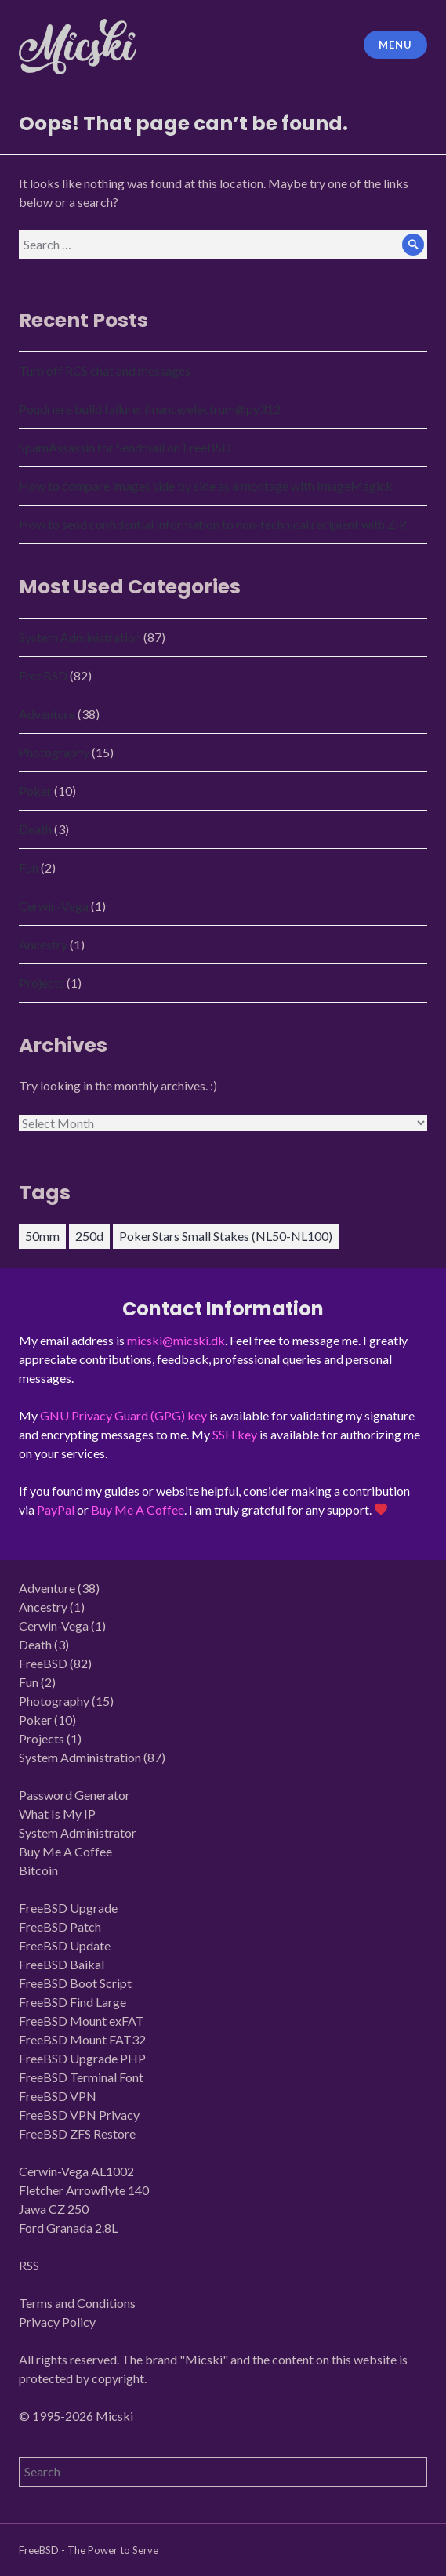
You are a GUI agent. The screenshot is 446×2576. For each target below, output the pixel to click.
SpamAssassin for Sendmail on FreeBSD (125, 447)
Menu (395, 44)
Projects (41, 982)
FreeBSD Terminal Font (81, 2077)
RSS (29, 2265)
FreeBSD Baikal (61, 1964)
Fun (28, 867)
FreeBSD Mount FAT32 (82, 2039)
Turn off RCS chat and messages (104, 370)
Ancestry (43, 944)
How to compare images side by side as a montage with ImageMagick (206, 485)
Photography (54, 752)
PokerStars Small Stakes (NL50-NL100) (225, 1235)
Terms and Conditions (77, 2302)
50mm (42, 1235)
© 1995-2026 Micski (76, 2415)
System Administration (80, 636)
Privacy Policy (57, 2321)
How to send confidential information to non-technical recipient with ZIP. (213, 524)
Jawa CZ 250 (54, 2208)
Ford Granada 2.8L (68, 2227)
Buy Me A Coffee (137, 1509)
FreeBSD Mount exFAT (81, 2020)
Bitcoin (38, 1870)
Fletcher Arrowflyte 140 (84, 2189)
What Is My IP (57, 1813)
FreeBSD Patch (60, 1926)
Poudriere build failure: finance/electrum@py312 (150, 408)
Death (35, 829)
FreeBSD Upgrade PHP (82, 2058)
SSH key (234, 1434)
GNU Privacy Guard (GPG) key (123, 1415)
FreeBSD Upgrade (68, 1907)
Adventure (47, 713)
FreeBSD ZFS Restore (77, 2133)
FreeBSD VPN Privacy (79, 2114)
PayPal (55, 1509)
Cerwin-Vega (54, 905)
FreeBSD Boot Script (75, 1983)
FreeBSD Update (65, 1945)
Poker (35, 790)
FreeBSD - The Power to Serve (88, 2550)
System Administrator (77, 1832)
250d (89, 1235)
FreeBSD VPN (57, 2095)
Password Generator (74, 1794)
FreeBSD (43, 675)
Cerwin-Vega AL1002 (76, 2171)
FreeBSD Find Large (72, 2001)
